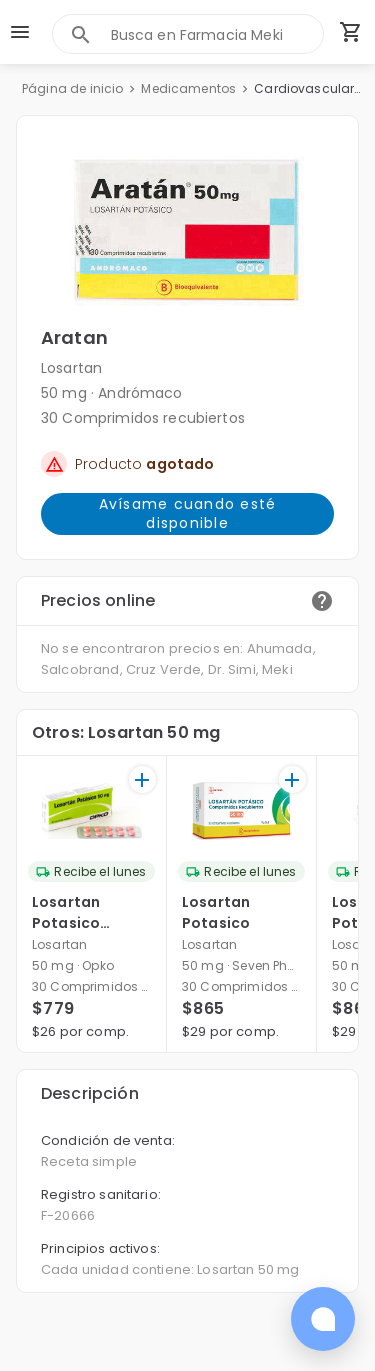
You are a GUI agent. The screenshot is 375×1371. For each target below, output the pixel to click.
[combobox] (217, 34)
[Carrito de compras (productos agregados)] (351, 32)
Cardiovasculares (309, 88)
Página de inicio (72, 88)
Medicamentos (188, 88)
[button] (187, 231)
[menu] (20, 32)
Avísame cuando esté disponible (187, 514)
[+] (142, 779)
